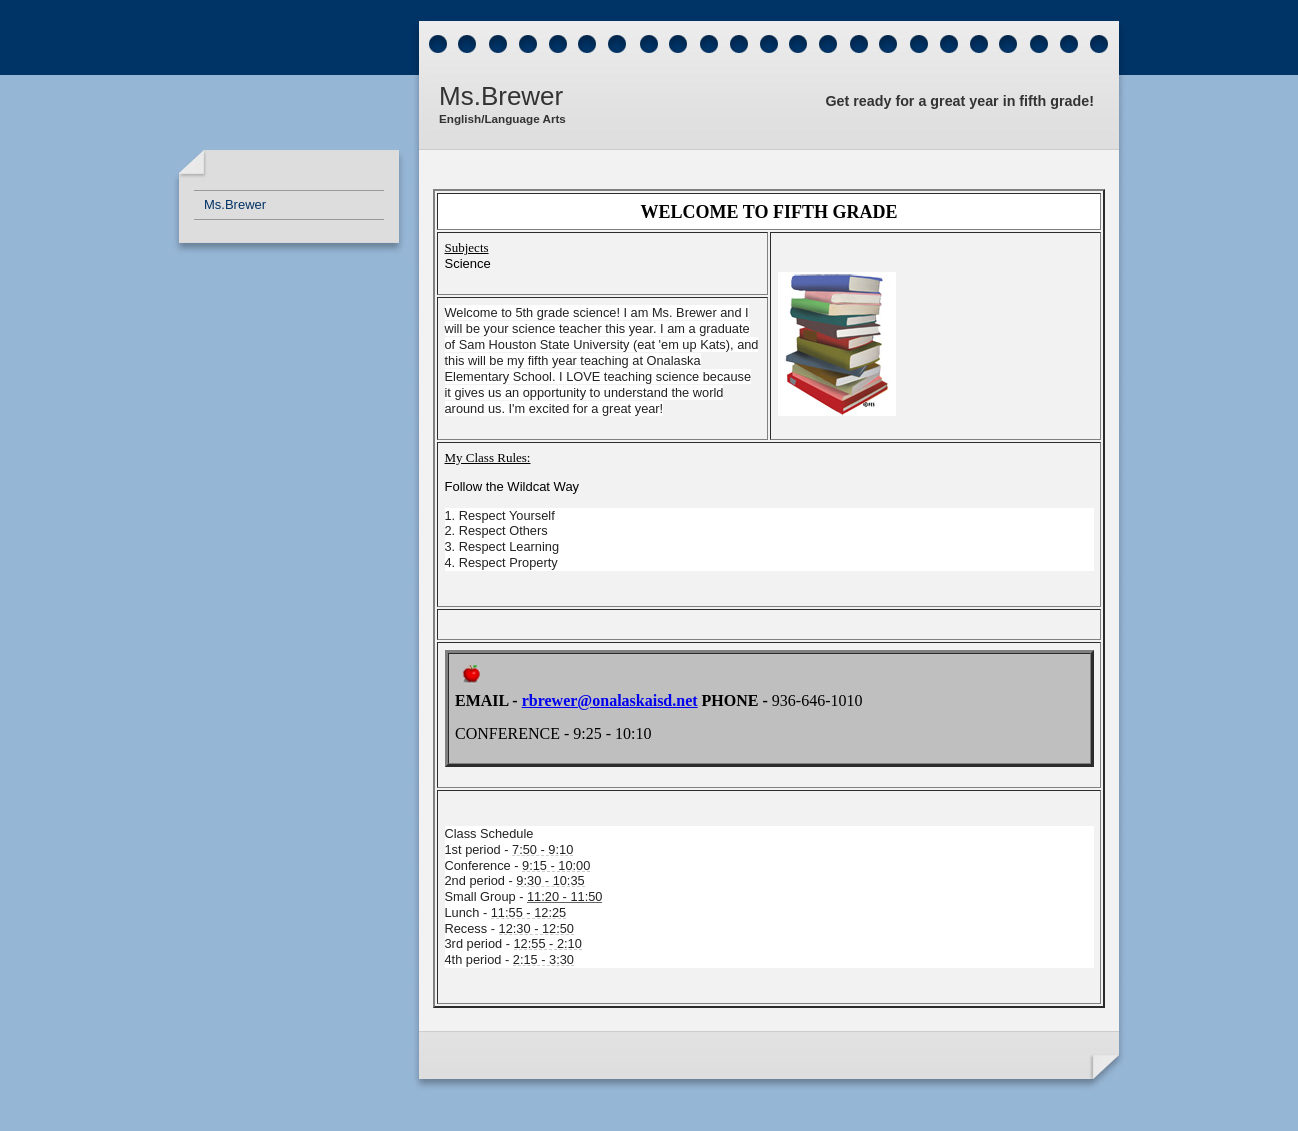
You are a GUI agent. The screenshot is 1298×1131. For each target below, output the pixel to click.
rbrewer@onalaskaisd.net (610, 700)
